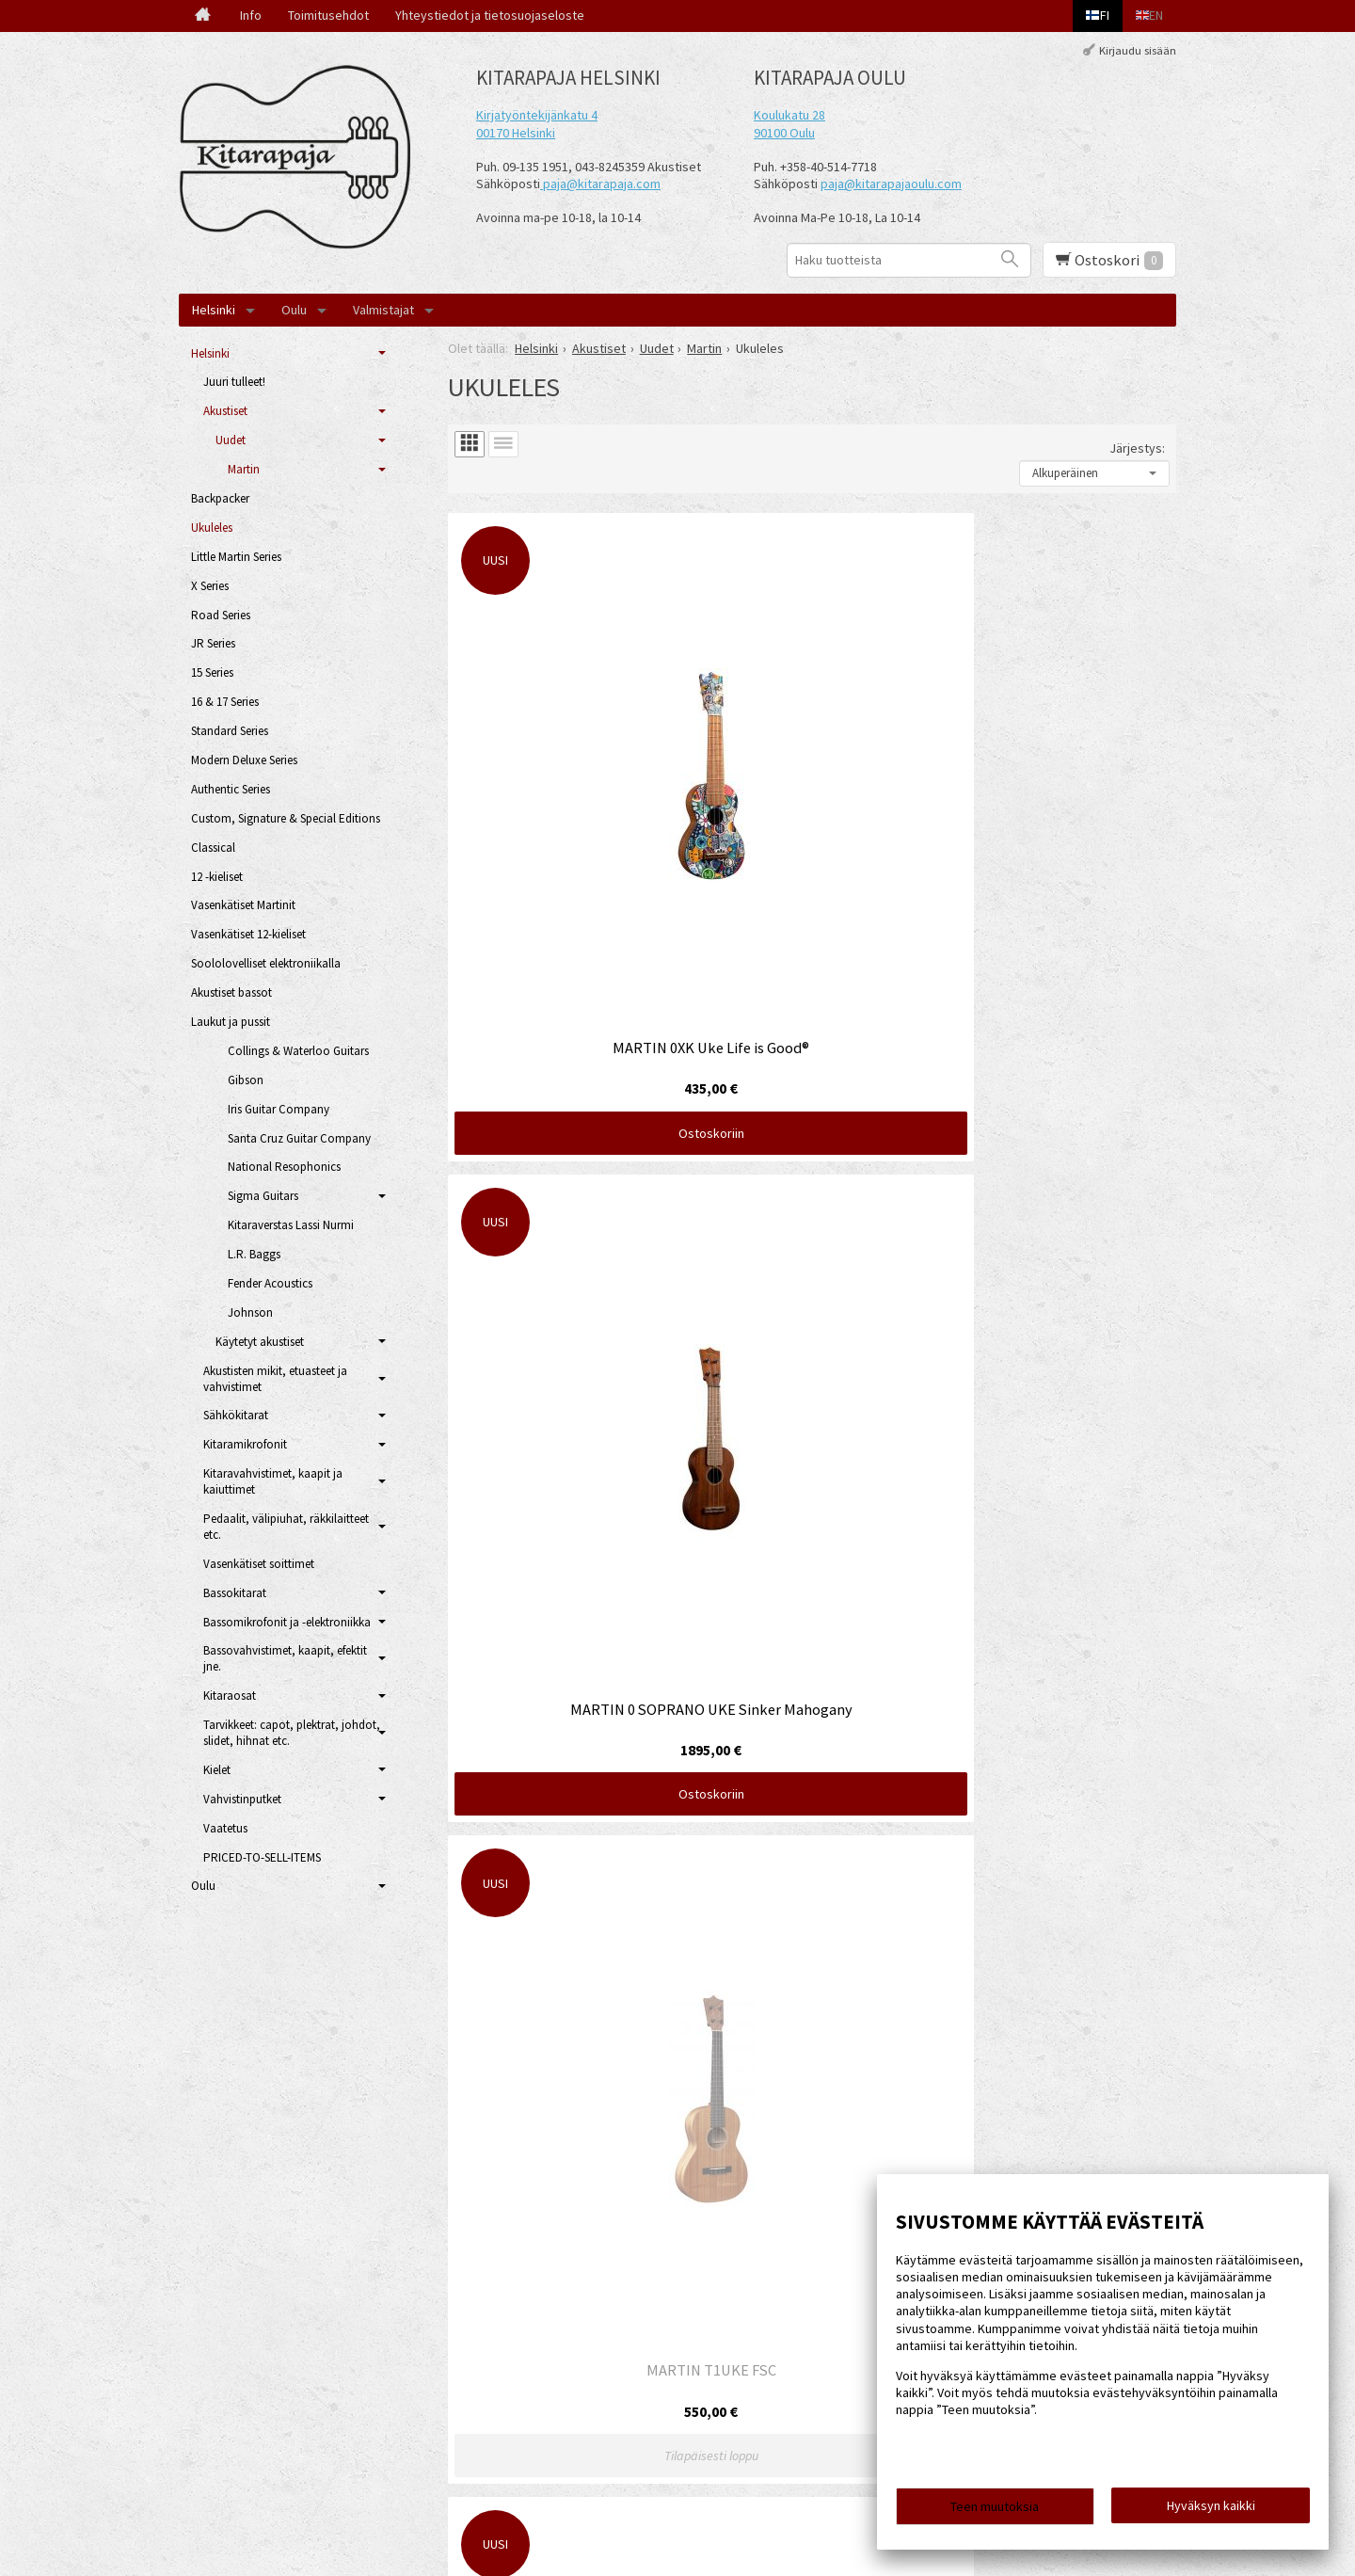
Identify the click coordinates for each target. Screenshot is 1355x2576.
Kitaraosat (229, 1696)
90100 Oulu (784, 132)
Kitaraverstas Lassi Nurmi (291, 1225)
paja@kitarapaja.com (602, 183)
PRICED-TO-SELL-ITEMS (262, 1857)
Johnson (250, 1312)
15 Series (212, 672)
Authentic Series (230, 789)
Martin (244, 469)
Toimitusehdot (328, 15)
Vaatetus (225, 1828)
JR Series (213, 643)
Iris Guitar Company (278, 1109)
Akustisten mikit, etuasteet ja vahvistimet (275, 1379)
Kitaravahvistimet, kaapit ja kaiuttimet (273, 1481)
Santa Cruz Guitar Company (299, 1138)
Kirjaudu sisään (1137, 50)
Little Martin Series (236, 557)
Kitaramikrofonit (245, 1444)
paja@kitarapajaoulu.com (891, 183)
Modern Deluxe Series (244, 760)
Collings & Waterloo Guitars (298, 1051)
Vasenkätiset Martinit (243, 905)
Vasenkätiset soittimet (258, 1564)
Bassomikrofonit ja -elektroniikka (287, 1622)
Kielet (217, 1770)
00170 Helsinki (515, 132)
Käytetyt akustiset (259, 1342)
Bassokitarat (234, 1593)
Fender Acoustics (270, 1283)
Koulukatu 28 (789, 114)
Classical (213, 848)
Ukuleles (211, 528)
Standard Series (229, 731)
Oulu (294, 309)
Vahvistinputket (242, 1799)
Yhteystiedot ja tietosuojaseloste (489, 15)
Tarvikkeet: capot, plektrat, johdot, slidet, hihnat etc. (291, 1733)
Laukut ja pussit (230, 1022)
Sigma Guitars (263, 1196)
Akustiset (225, 411)
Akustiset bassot (231, 992)
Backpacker (220, 498)
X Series (210, 586)
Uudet (230, 440)
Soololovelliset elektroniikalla (266, 963)
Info (251, 15)
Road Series (220, 615)
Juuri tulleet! (234, 382)
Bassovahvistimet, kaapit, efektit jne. (285, 1658)
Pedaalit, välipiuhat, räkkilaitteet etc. (286, 1527)
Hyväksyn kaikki (1211, 2511)
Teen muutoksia (994, 2512)
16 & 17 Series (225, 702)
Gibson (245, 1080)
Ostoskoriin (565, 840)
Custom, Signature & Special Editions (285, 818)
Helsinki (213, 309)
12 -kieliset (217, 877)
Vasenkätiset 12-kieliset (248, 934)
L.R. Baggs (254, 1254)
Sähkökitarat (235, 1415)
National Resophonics (284, 1167)
